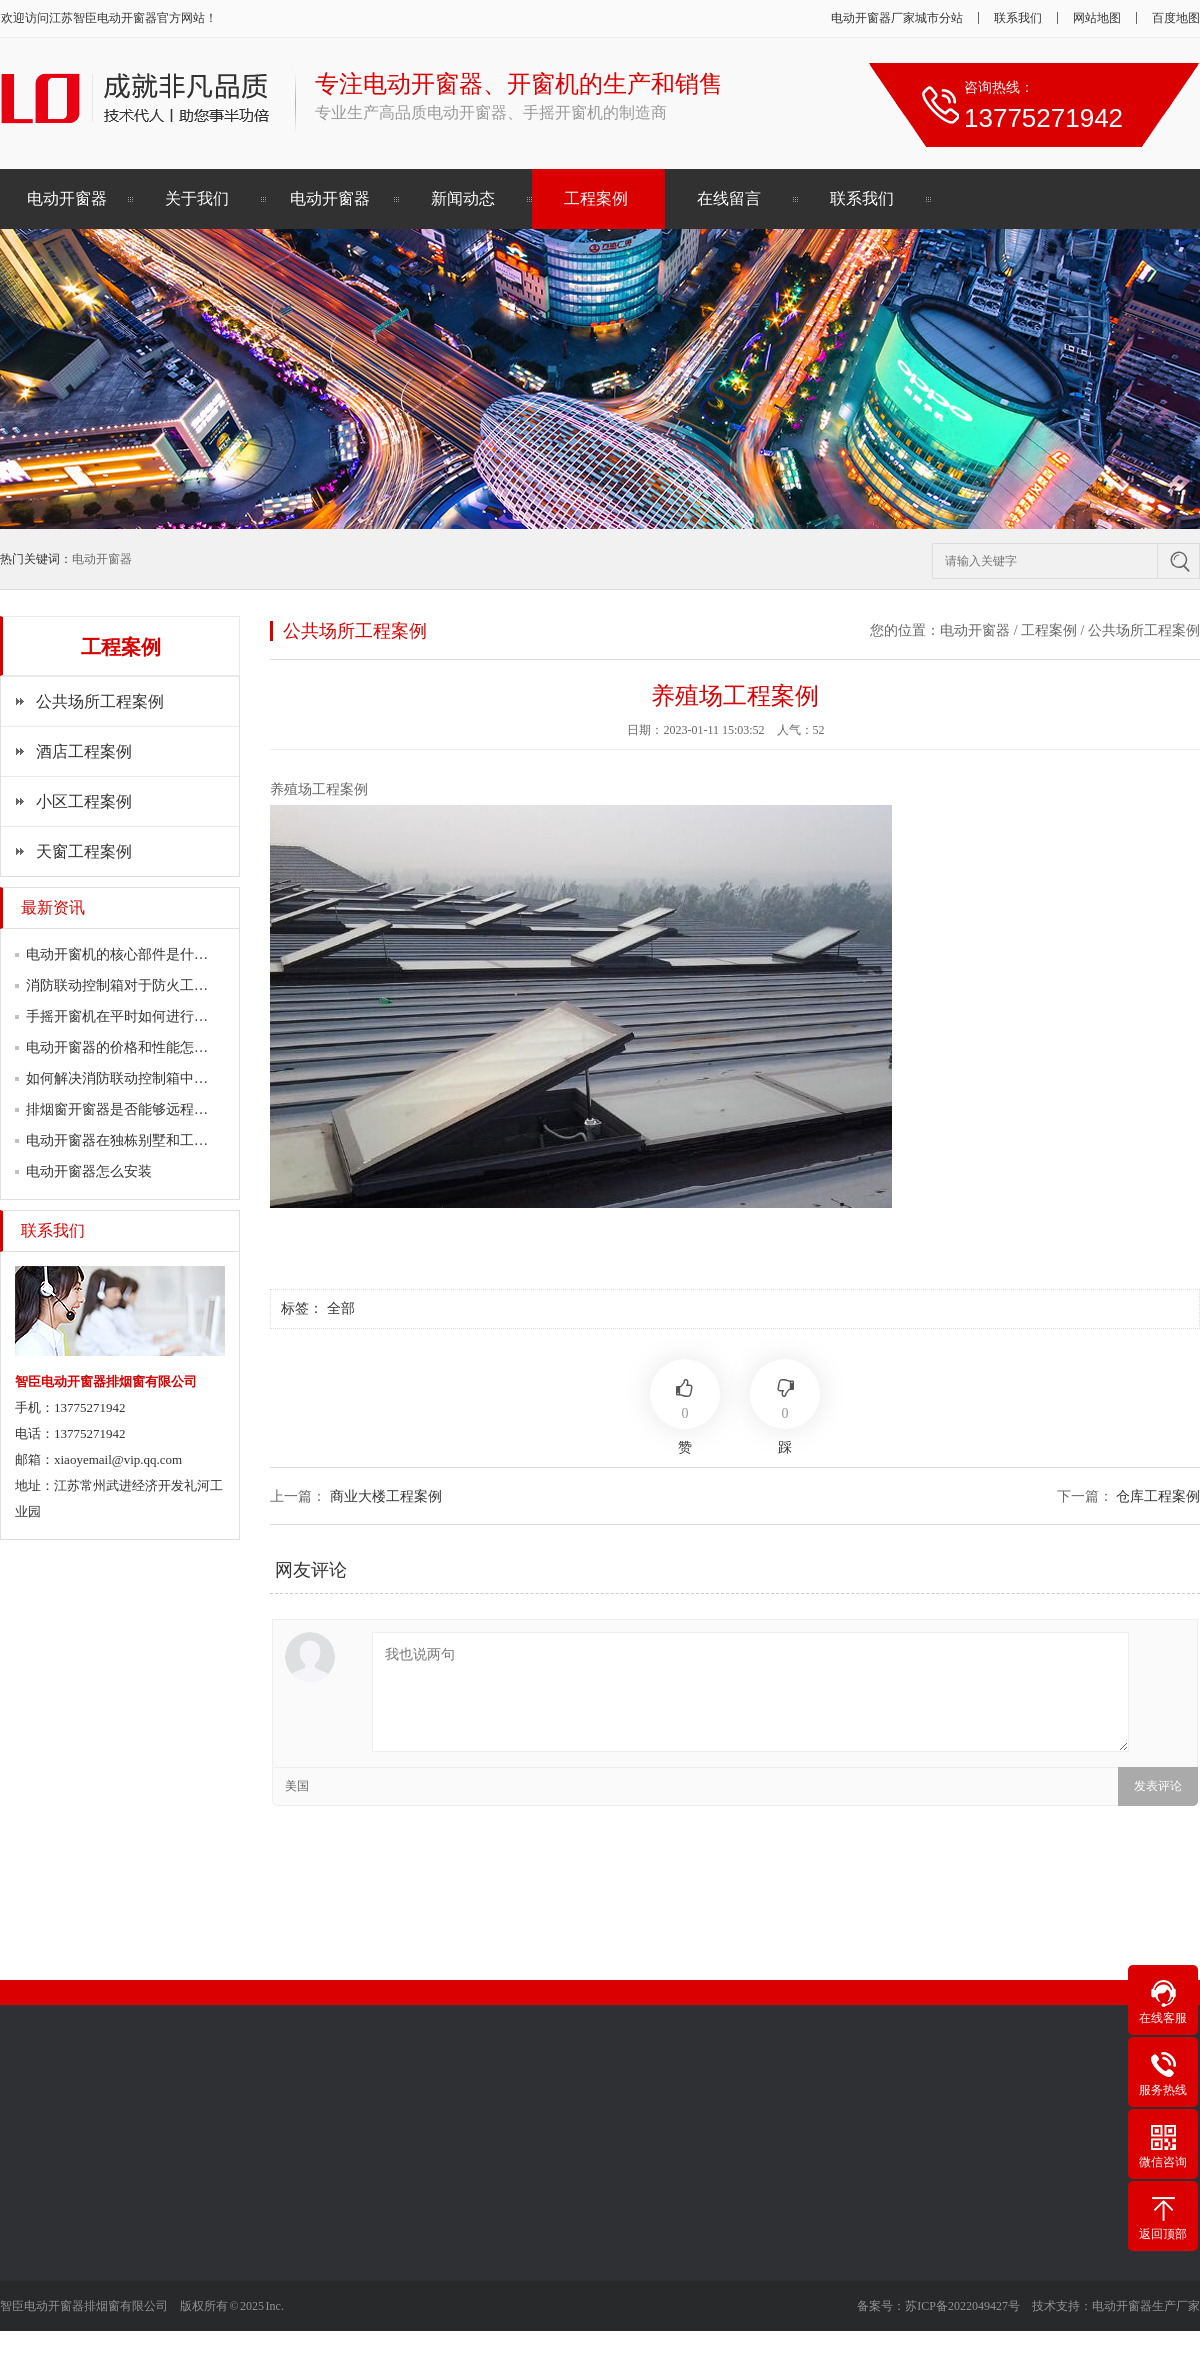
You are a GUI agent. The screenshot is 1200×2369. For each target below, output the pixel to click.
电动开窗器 (127, 18)
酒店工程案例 (84, 751)
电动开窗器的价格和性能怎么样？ (131, 1047)
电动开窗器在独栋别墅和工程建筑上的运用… (166, 1140)
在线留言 (729, 198)
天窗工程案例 (84, 851)
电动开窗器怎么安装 (89, 1171)
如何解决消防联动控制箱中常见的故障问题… (166, 1078)
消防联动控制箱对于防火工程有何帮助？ (152, 985)
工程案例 (596, 198)
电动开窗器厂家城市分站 (897, 18)
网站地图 (1097, 18)
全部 (341, 1308)
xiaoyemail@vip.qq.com (118, 1459)
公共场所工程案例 (100, 701)
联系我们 (1018, 18)
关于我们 (197, 198)
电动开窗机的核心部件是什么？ (124, 954)
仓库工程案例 (1158, 1496)
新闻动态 (463, 198)
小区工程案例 (84, 801)
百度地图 (1176, 18)
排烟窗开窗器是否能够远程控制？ (131, 1109)
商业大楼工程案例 (386, 1496)
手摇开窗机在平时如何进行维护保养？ (145, 1016)
